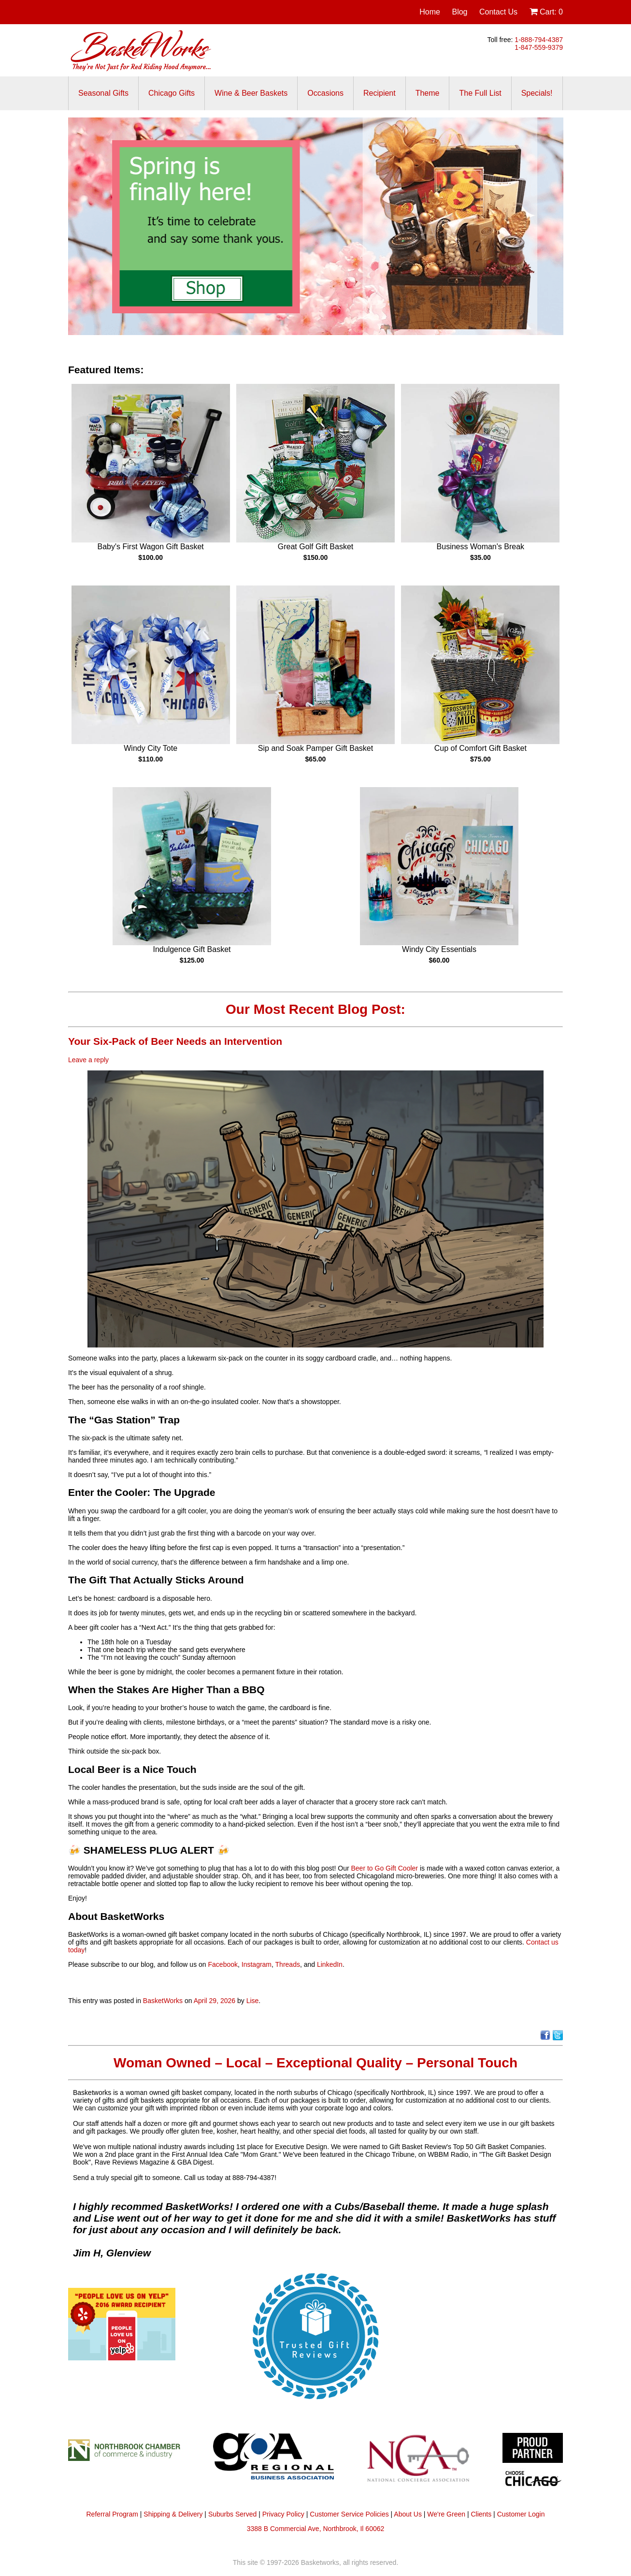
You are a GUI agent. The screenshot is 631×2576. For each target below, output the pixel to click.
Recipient (379, 93)
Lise (252, 2001)
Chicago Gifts (171, 93)
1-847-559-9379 (539, 47)
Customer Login (521, 2514)
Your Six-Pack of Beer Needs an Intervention (175, 1041)
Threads (287, 1964)
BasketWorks (163, 2001)
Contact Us (498, 12)
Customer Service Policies (349, 2514)
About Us (408, 2514)
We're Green (446, 2514)
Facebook (223, 1964)
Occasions (325, 93)
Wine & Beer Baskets (251, 93)
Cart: (546, 12)
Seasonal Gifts (103, 93)
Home (429, 12)
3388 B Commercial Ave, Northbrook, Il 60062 (316, 2528)
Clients (481, 2514)
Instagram (257, 1964)
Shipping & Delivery (172, 2514)
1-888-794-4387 (539, 40)
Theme (428, 93)
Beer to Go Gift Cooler (384, 1868)
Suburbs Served (232, 2514)
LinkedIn (330, 1964)
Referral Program (112, 2514)
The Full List (480, 93)
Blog (459, 12)
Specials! (537, 93)
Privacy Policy (283, 2514)
